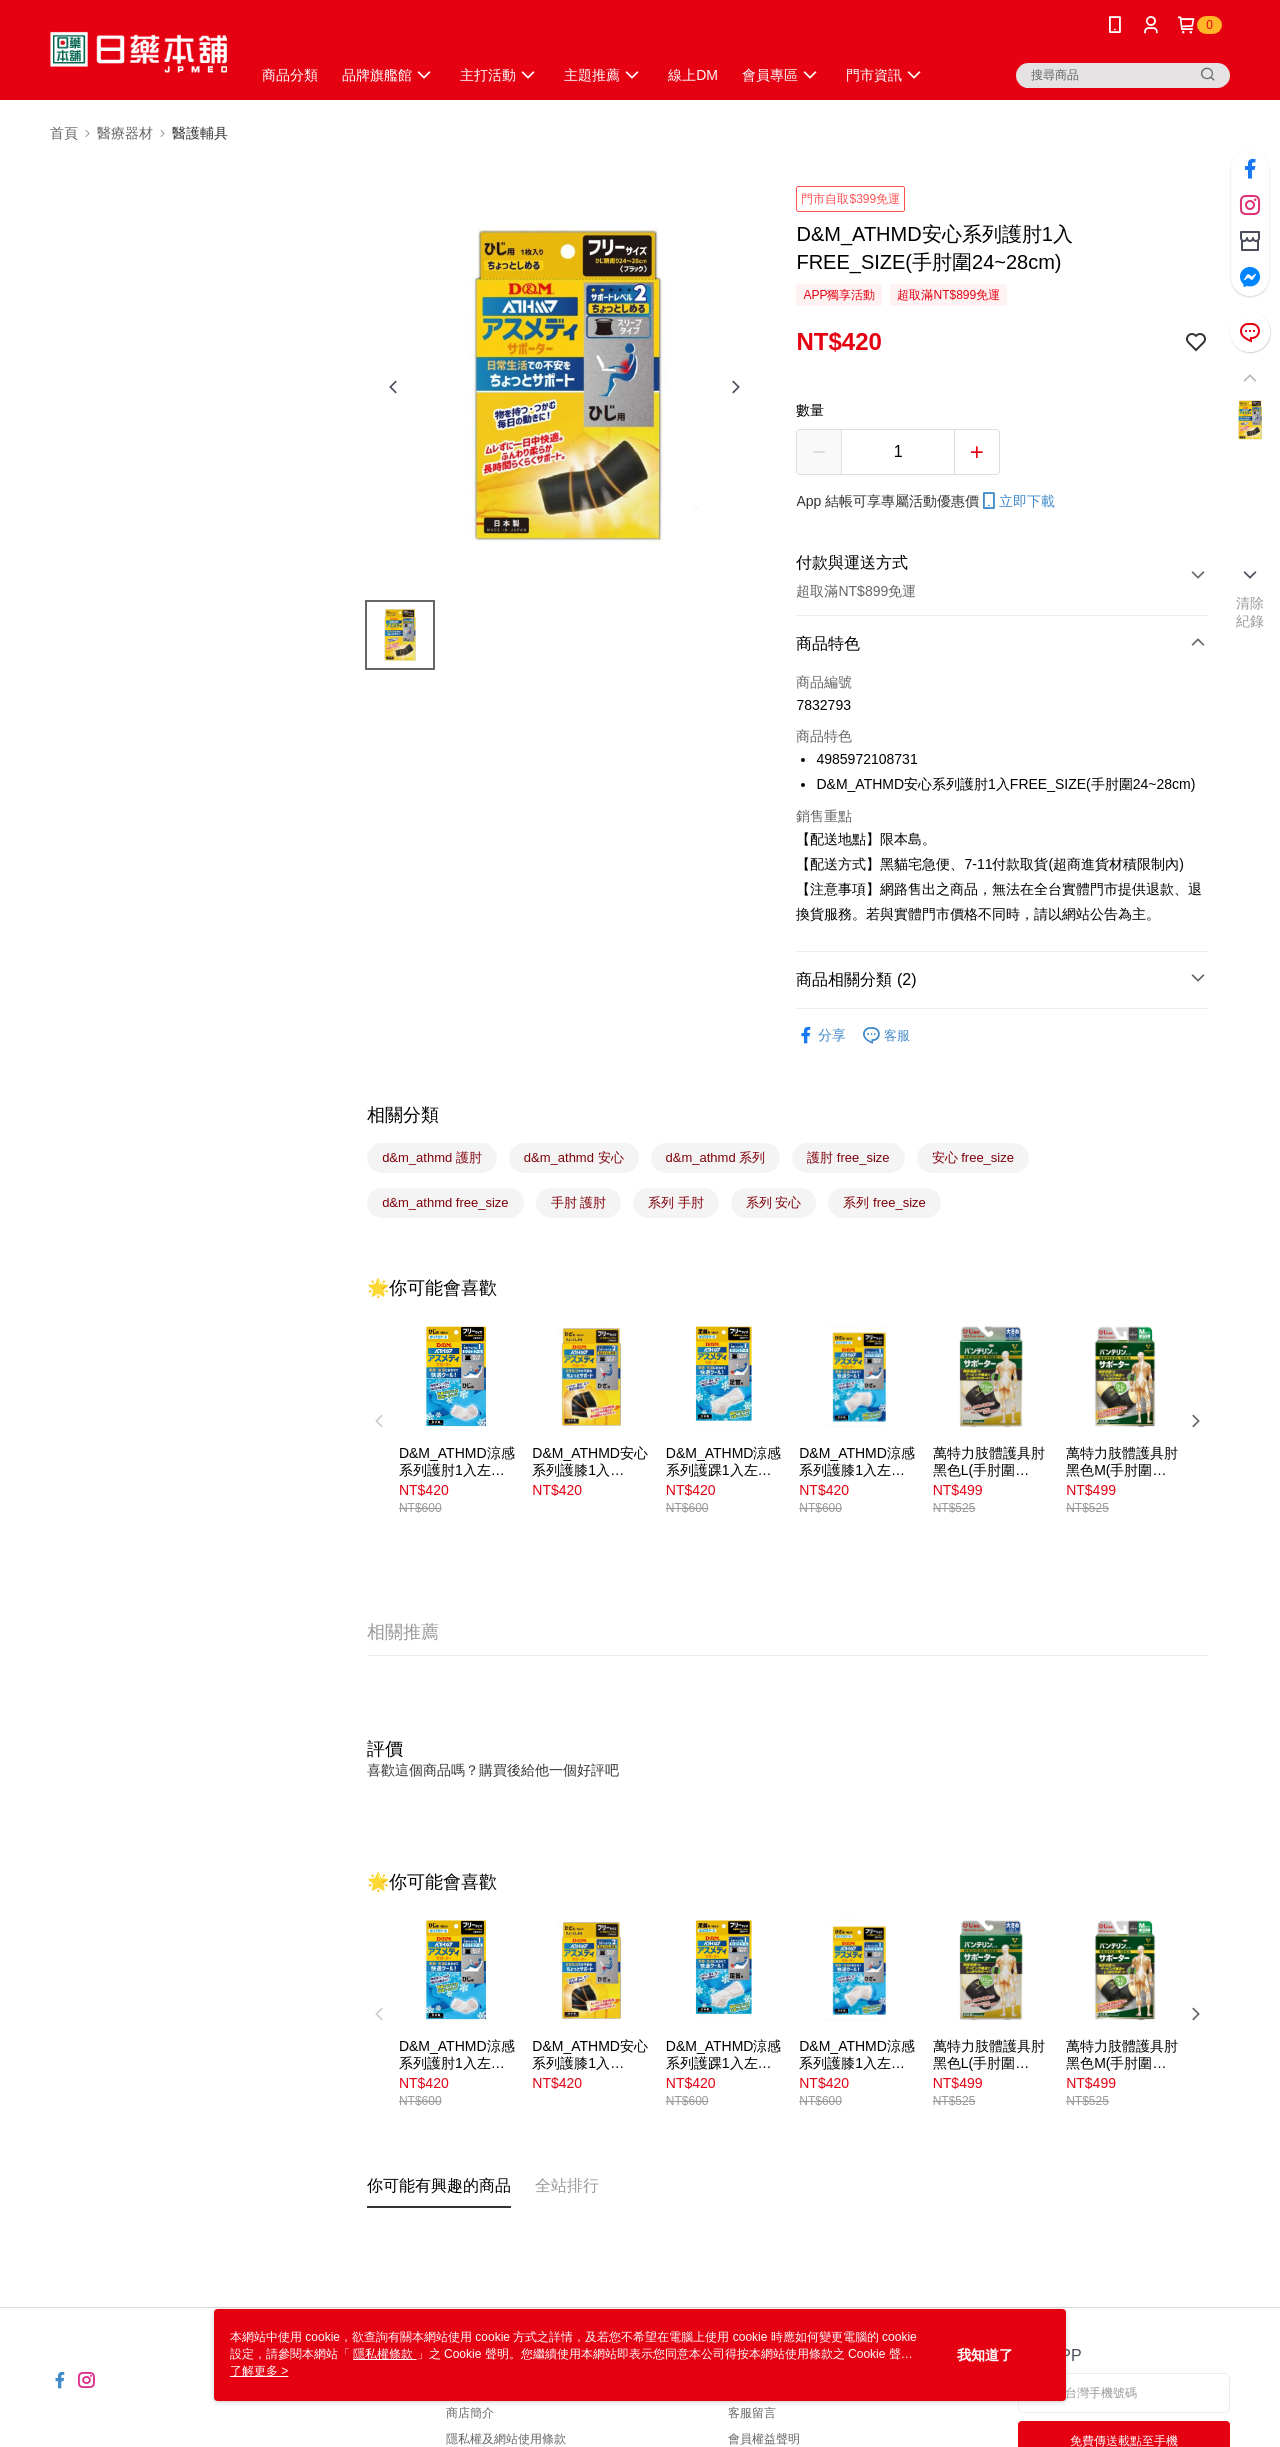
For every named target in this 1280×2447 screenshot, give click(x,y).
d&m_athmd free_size (445, 1202)
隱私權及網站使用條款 (506, 2439)
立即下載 (1017, 501)
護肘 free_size (848, 1157)
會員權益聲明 (764, 2439)
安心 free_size (973, 1157)
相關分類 (403, 1115)
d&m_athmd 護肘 (432, 1157)
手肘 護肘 (579, 1202)
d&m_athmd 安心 (574, 1157)
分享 (821, 1035)
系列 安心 (774, 1202)
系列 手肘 (676, 1202)
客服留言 (752, 2413)
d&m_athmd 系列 (716, 1157)
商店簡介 (470, 2413)
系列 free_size (884, 1202)
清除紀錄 (1250, 612)
